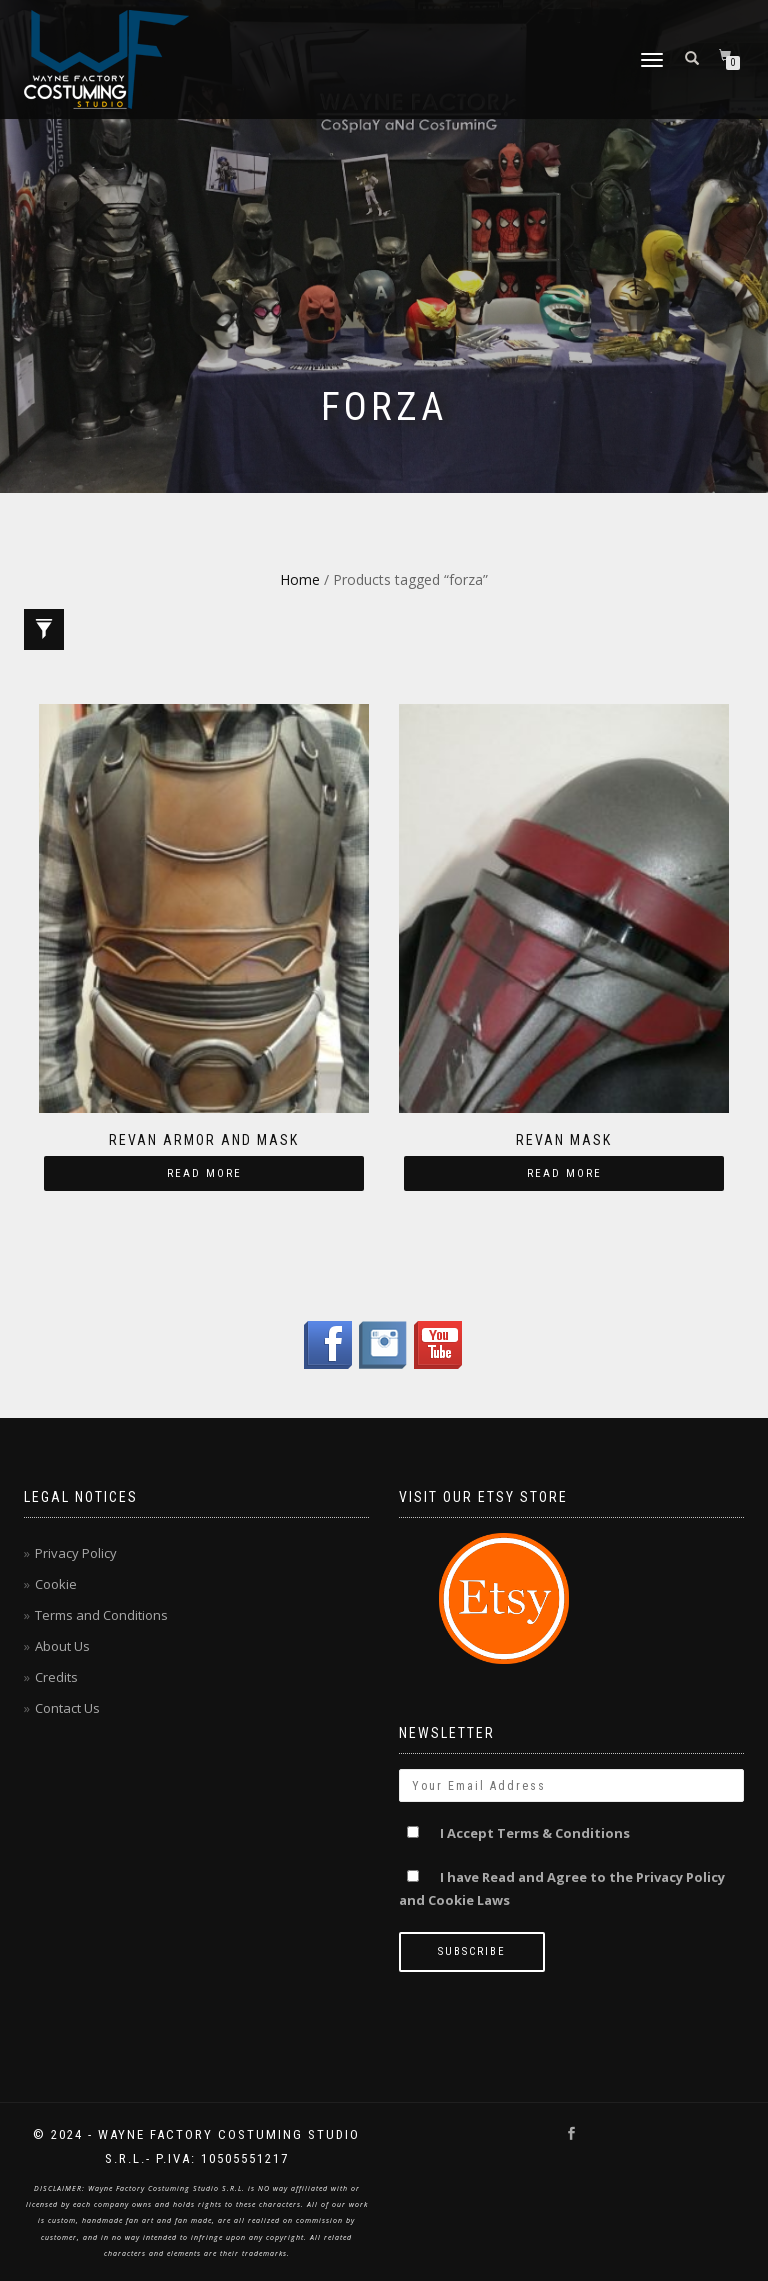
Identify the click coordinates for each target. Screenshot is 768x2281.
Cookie (56, 1584)
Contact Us (67, 1708)
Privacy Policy (76, 1553)
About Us (62, 1646)
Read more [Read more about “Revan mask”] (564, 1173)
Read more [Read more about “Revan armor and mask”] (204, 1173)
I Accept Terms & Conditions (535, 1833)
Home (300, 579)
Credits (56, 1677)
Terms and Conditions (101, 1615)
